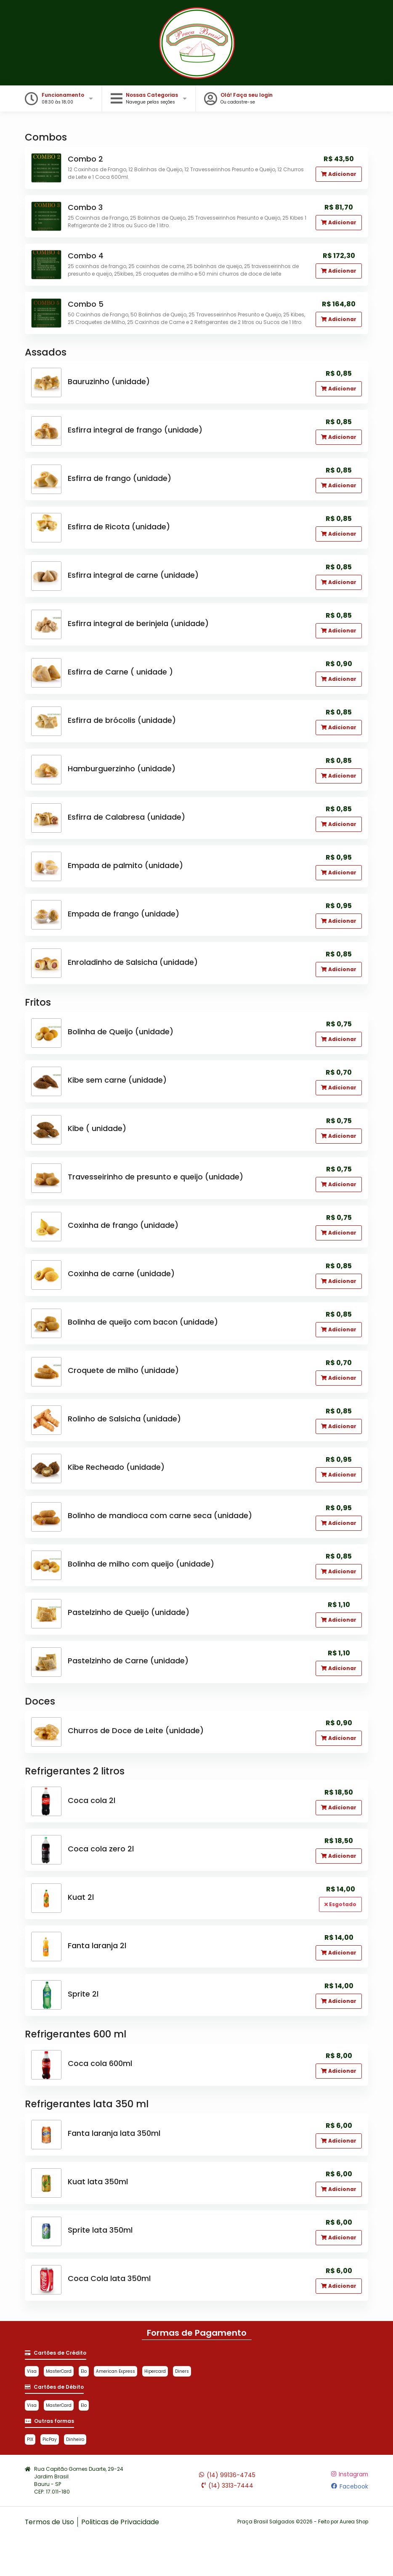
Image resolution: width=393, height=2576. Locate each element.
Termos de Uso (49, 2522)
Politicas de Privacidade (120, 2522)
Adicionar (338, 174)
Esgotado (340, 1904)
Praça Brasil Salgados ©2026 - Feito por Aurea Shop (301, 2522)
